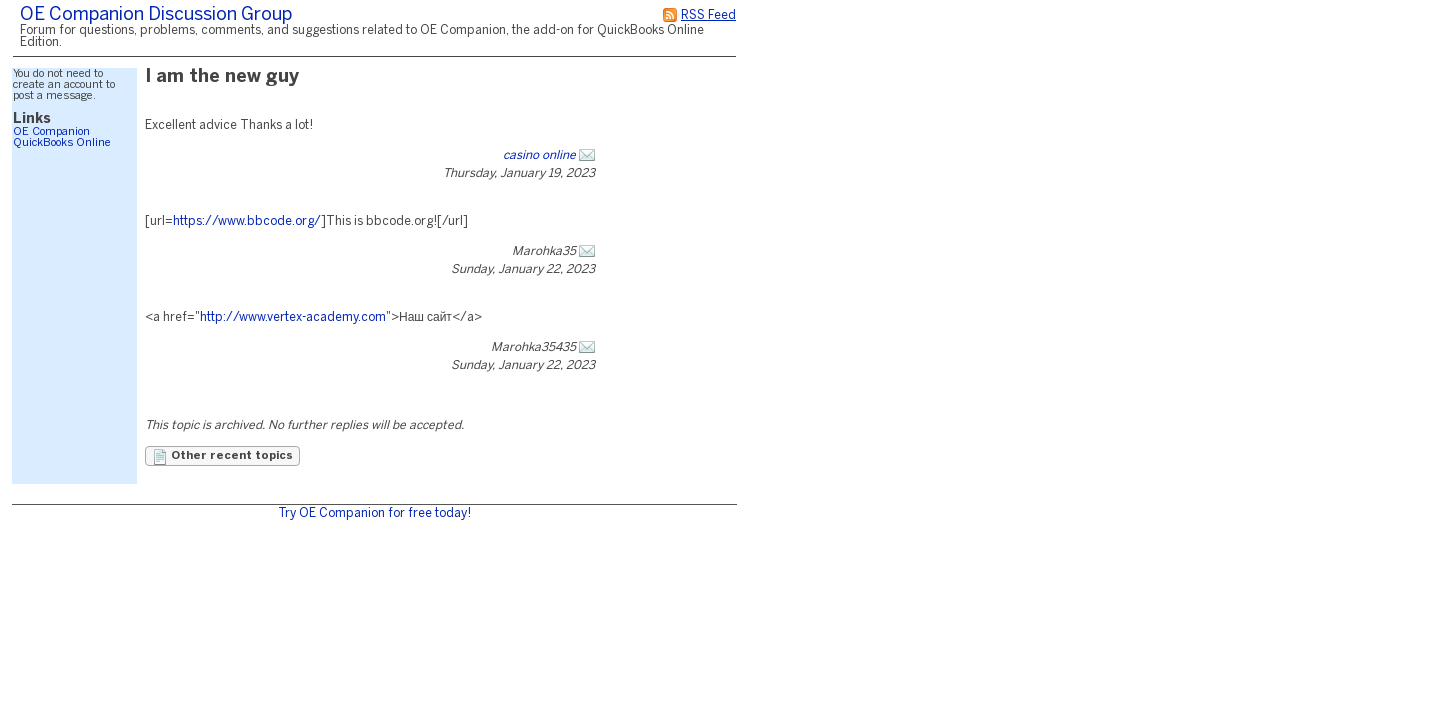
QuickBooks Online (62, 143)
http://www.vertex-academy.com (293, 317)
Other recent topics (222, 457)
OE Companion (51, 132)
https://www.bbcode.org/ (247, 221)
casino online (539, 155)
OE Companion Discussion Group (156, 15)
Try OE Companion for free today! (374, 513)
